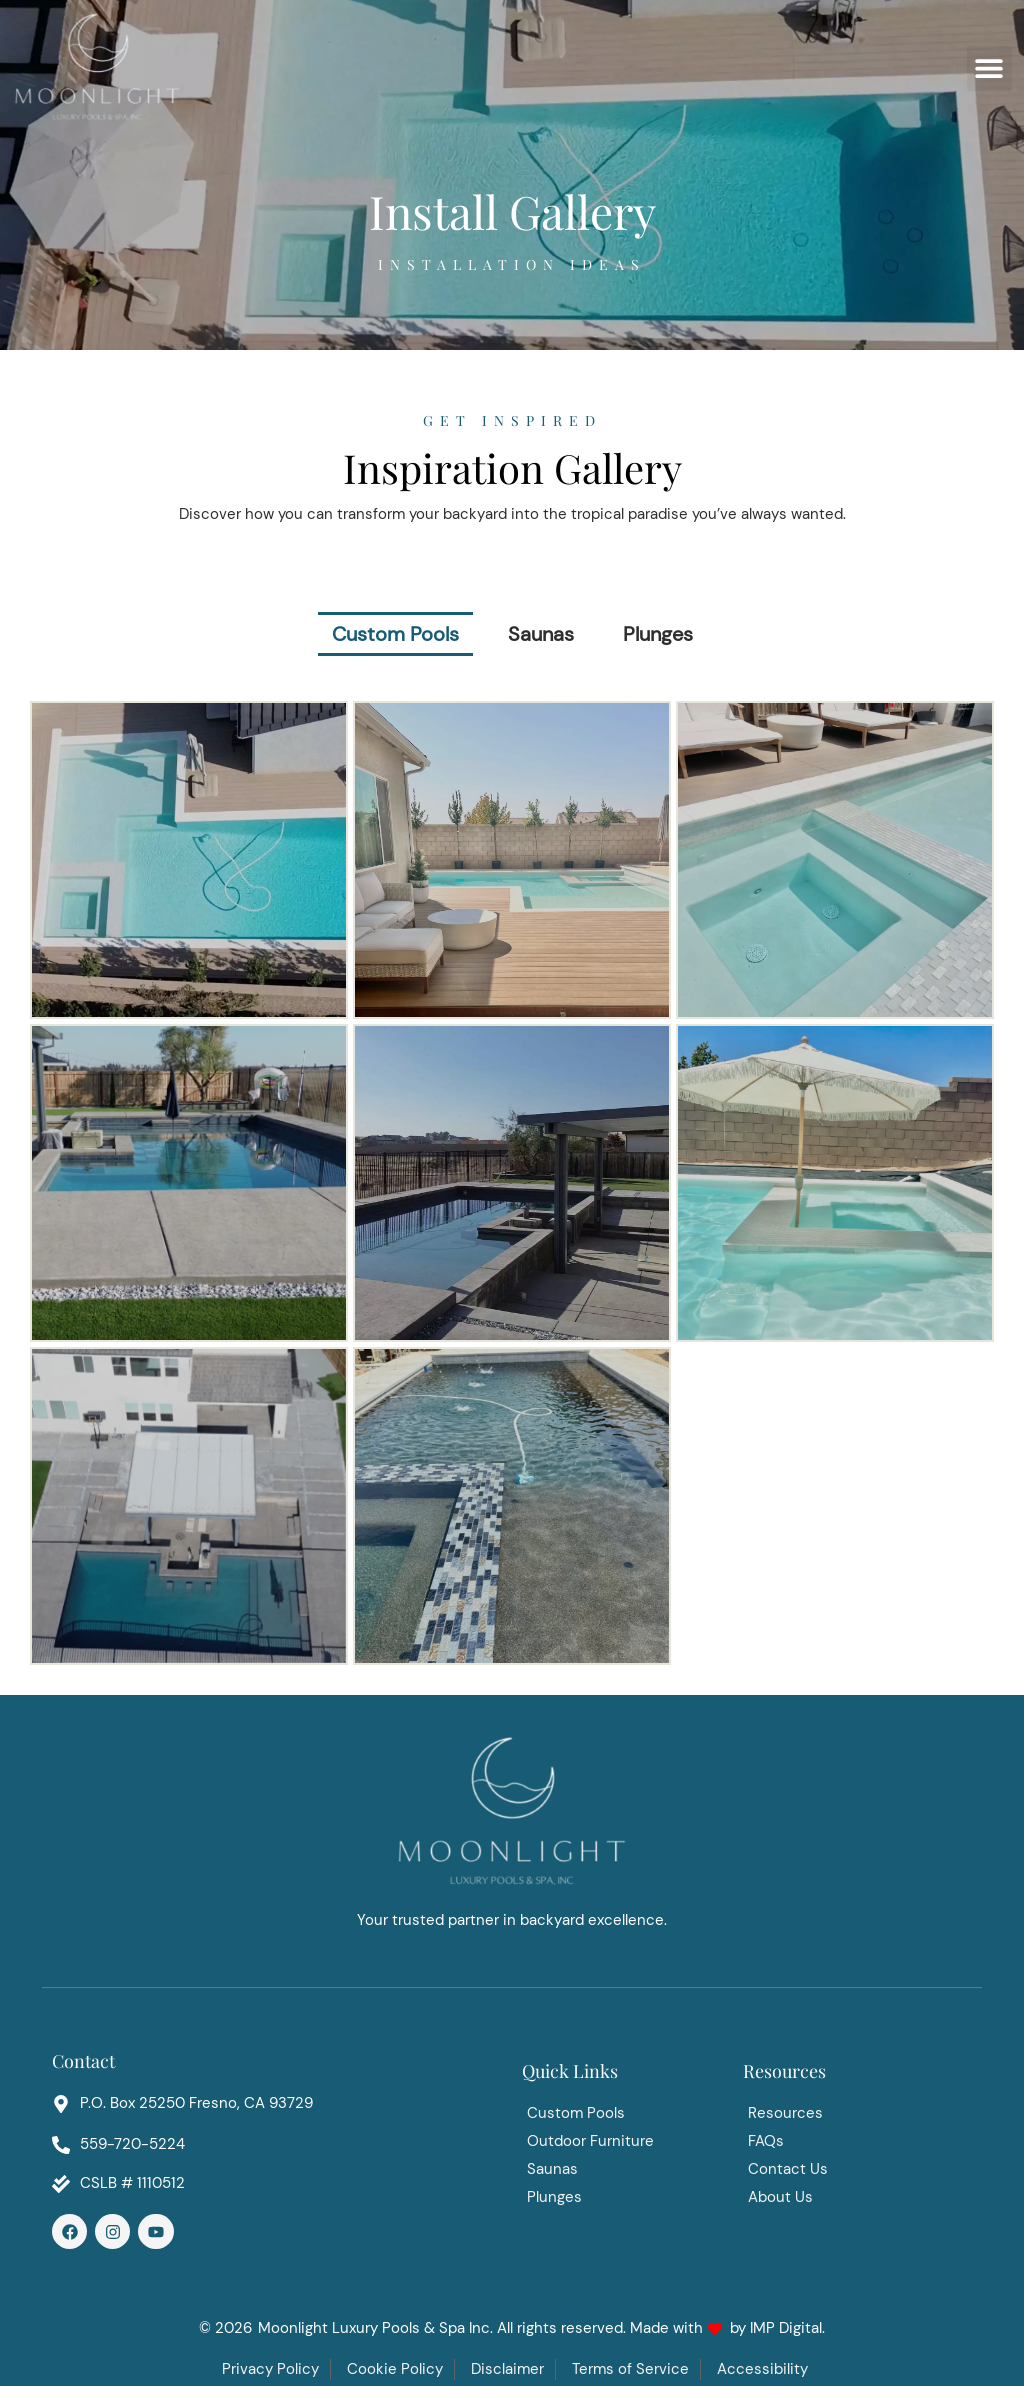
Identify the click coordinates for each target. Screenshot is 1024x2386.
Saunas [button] (541, 634)
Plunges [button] (658, 634)
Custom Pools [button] (395, 634)
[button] (989, 68)
